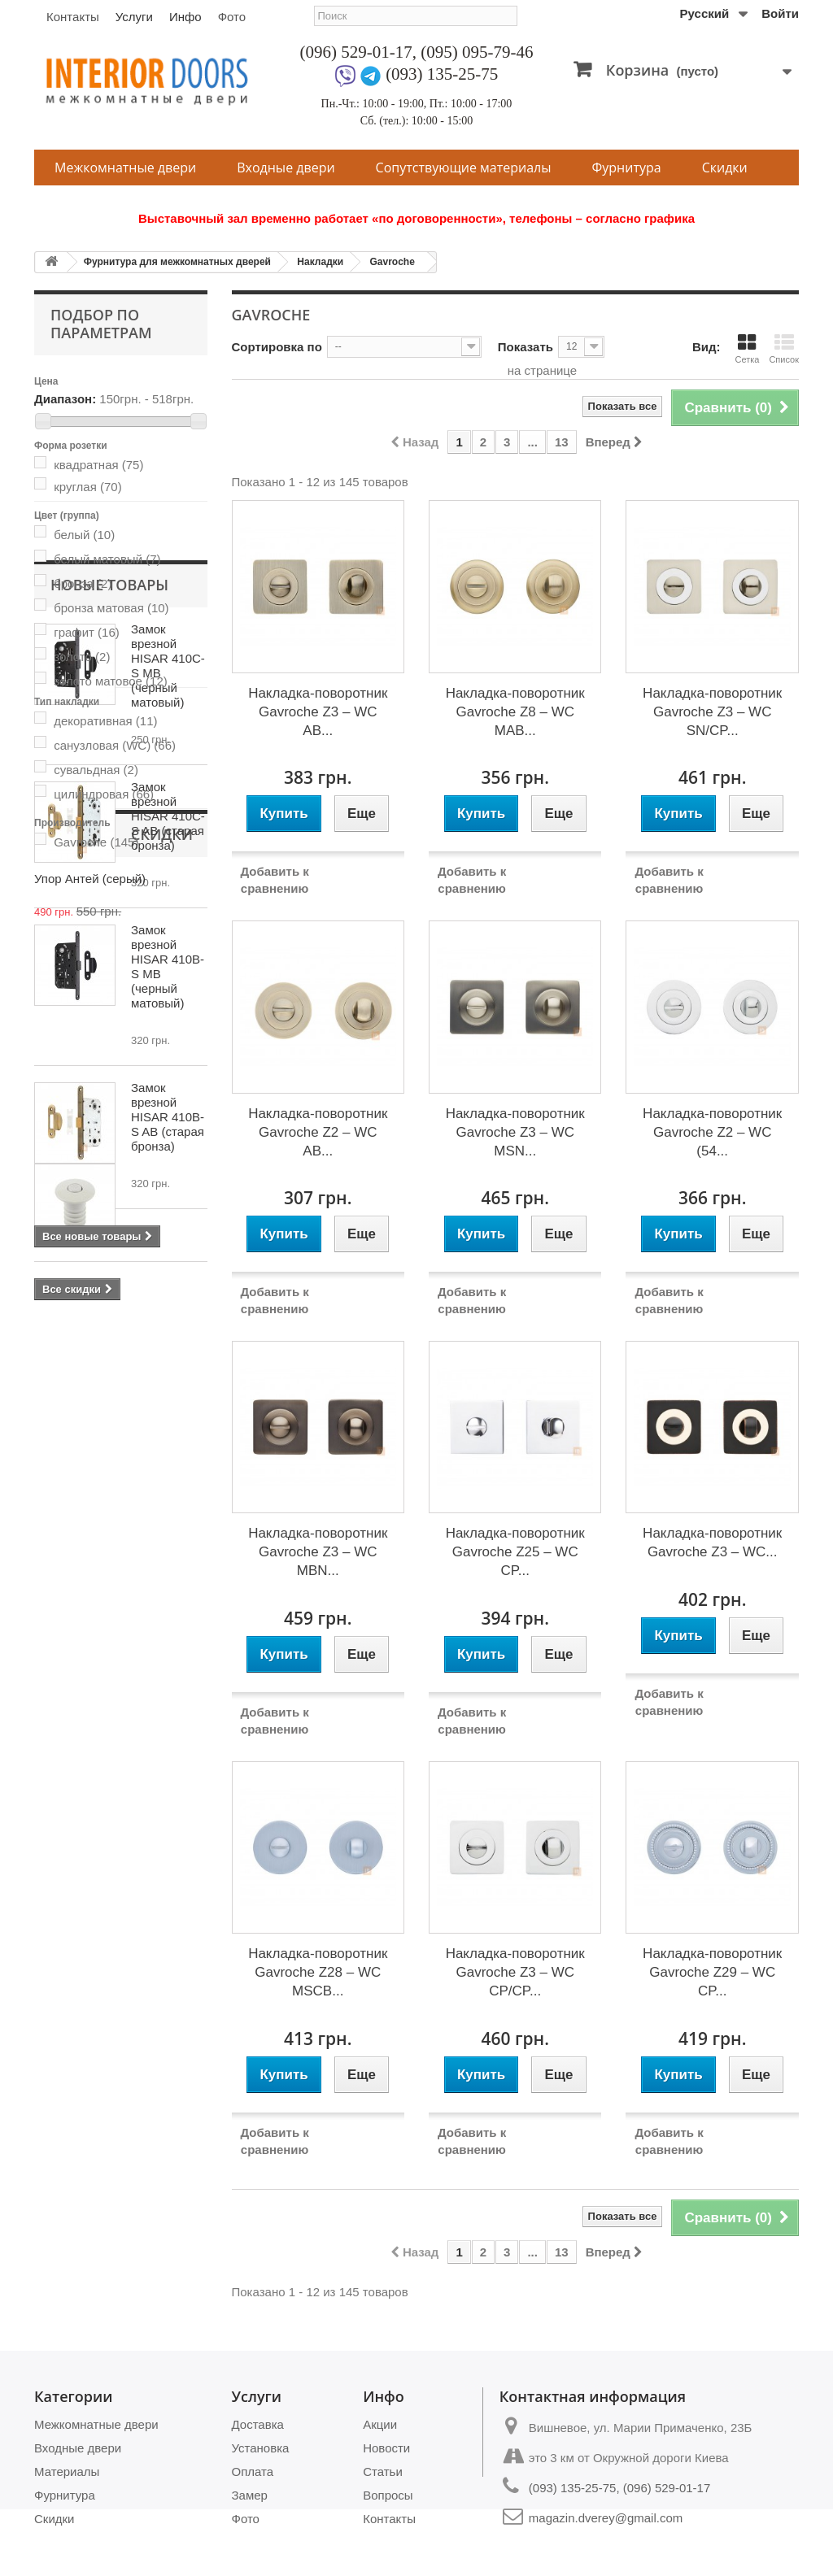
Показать (525, 347)
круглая (87, 487)
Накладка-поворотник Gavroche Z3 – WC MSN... (515, 1132)
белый (84, 535)
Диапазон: (65, 399)
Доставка (258, 2424)
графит (87, 632)
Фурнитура (626, 167)
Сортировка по (277, 347)
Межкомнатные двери (125, 167)
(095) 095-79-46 (477, 52)
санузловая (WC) (115, 745)
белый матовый (107, 559)
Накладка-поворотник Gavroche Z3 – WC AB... (317, 711)
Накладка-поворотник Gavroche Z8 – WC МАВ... (515, 711)
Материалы (66, 2471)
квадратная (98, 465)
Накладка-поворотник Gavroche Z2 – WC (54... (712, 1132)
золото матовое (111, 681)
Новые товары (109, 906)
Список (784, 348)
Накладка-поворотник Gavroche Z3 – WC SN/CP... (712, 711)
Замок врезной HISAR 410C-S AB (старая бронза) (168, 1137)
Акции (380, 2424)
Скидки (725, 167)
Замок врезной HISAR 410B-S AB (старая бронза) (167, 1438)
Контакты (72, 17)
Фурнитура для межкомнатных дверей (177, 262)
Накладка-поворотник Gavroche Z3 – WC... (712, 1542)
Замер (250, 2495)
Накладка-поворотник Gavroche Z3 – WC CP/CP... (515, 1972)
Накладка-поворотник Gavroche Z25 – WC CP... (515, 1551)
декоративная (105, 721)
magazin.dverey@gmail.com (606, 2518)
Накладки (320, 262)
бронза (82, 583)
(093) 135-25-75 (442, 74)
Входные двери (285, 167)
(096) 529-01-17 (356, 52)
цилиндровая (104, 794)
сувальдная (96, 770)
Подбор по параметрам (100, 323)
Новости (386, 2448)
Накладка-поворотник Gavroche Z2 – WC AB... (317, 1132)
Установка (261, 2448)
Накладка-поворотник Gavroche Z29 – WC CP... (712, 1972)
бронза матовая (111, 608)
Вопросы (387, 2495)
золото (82, 657)
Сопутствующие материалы (464, 167)
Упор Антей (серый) (163, 1669)
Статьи (383, 2471)
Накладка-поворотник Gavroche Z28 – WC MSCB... (317, 1972)
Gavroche (391, 262)
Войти (780, 13)
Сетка (747, 348)
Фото (232, 17)
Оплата (253, 2471)
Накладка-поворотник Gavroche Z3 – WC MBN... (317, 1551)
